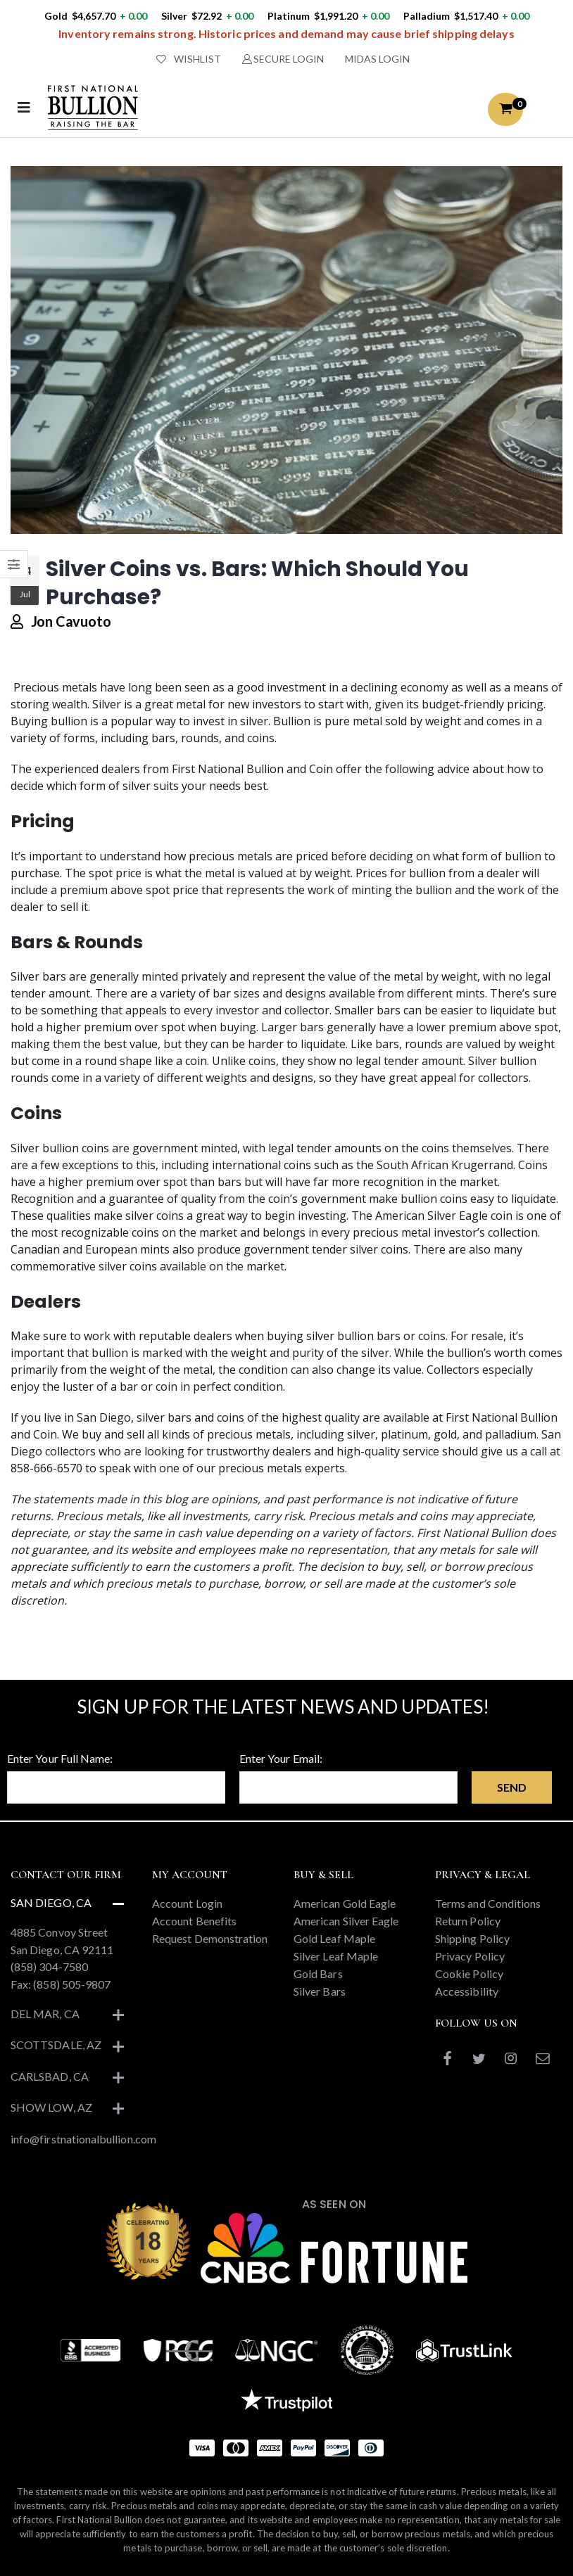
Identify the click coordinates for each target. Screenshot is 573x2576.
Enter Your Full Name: (60, 1758)
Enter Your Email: (280, 1758)
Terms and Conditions (488, 1903)
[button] (505, 109)
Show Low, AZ (51, 2107)
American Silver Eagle (346, 1920)
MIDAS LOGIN (377, 59)
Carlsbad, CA (50, 2076)
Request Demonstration (209, 1938)
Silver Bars (320, 1991)
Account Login (187, 1903)
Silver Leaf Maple (336, 1956)
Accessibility (466, 1991)
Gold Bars (318, 1973)
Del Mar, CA (45, 2013)
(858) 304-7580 (49, 1966)
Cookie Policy (469, 1973)
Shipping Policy (472, 1938)
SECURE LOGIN (283, 59)
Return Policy (467, 1920)
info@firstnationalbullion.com (83, 2138)
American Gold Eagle (345, 1903)
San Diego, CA (51, 1902)
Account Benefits (194, 1920)
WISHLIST (188, 59)
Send (512, 1787)
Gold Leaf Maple (334, 1938)
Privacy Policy (470, 1956)
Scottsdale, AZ (56, 2044)
